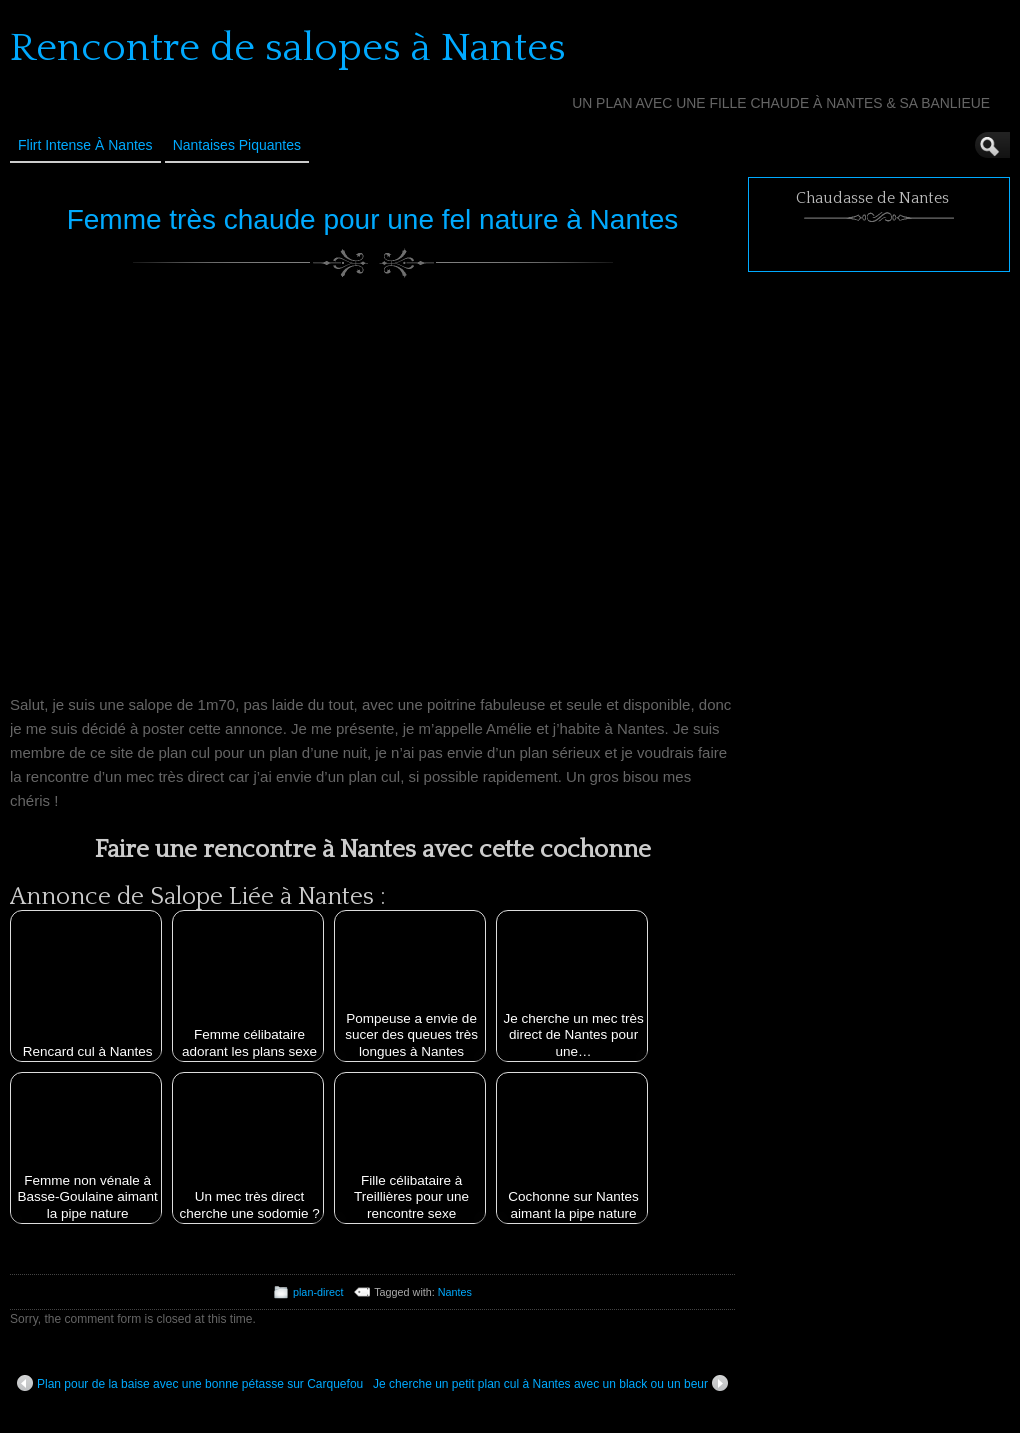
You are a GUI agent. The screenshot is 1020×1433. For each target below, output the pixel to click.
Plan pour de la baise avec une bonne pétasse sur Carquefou (190, 1383)
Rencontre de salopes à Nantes (288, 48)
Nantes (455, 1292)
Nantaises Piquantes (237, 145)
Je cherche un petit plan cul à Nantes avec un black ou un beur (550, 1383)
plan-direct (318, 1292)
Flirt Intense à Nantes (85, 145)
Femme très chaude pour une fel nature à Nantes (373, 219)
